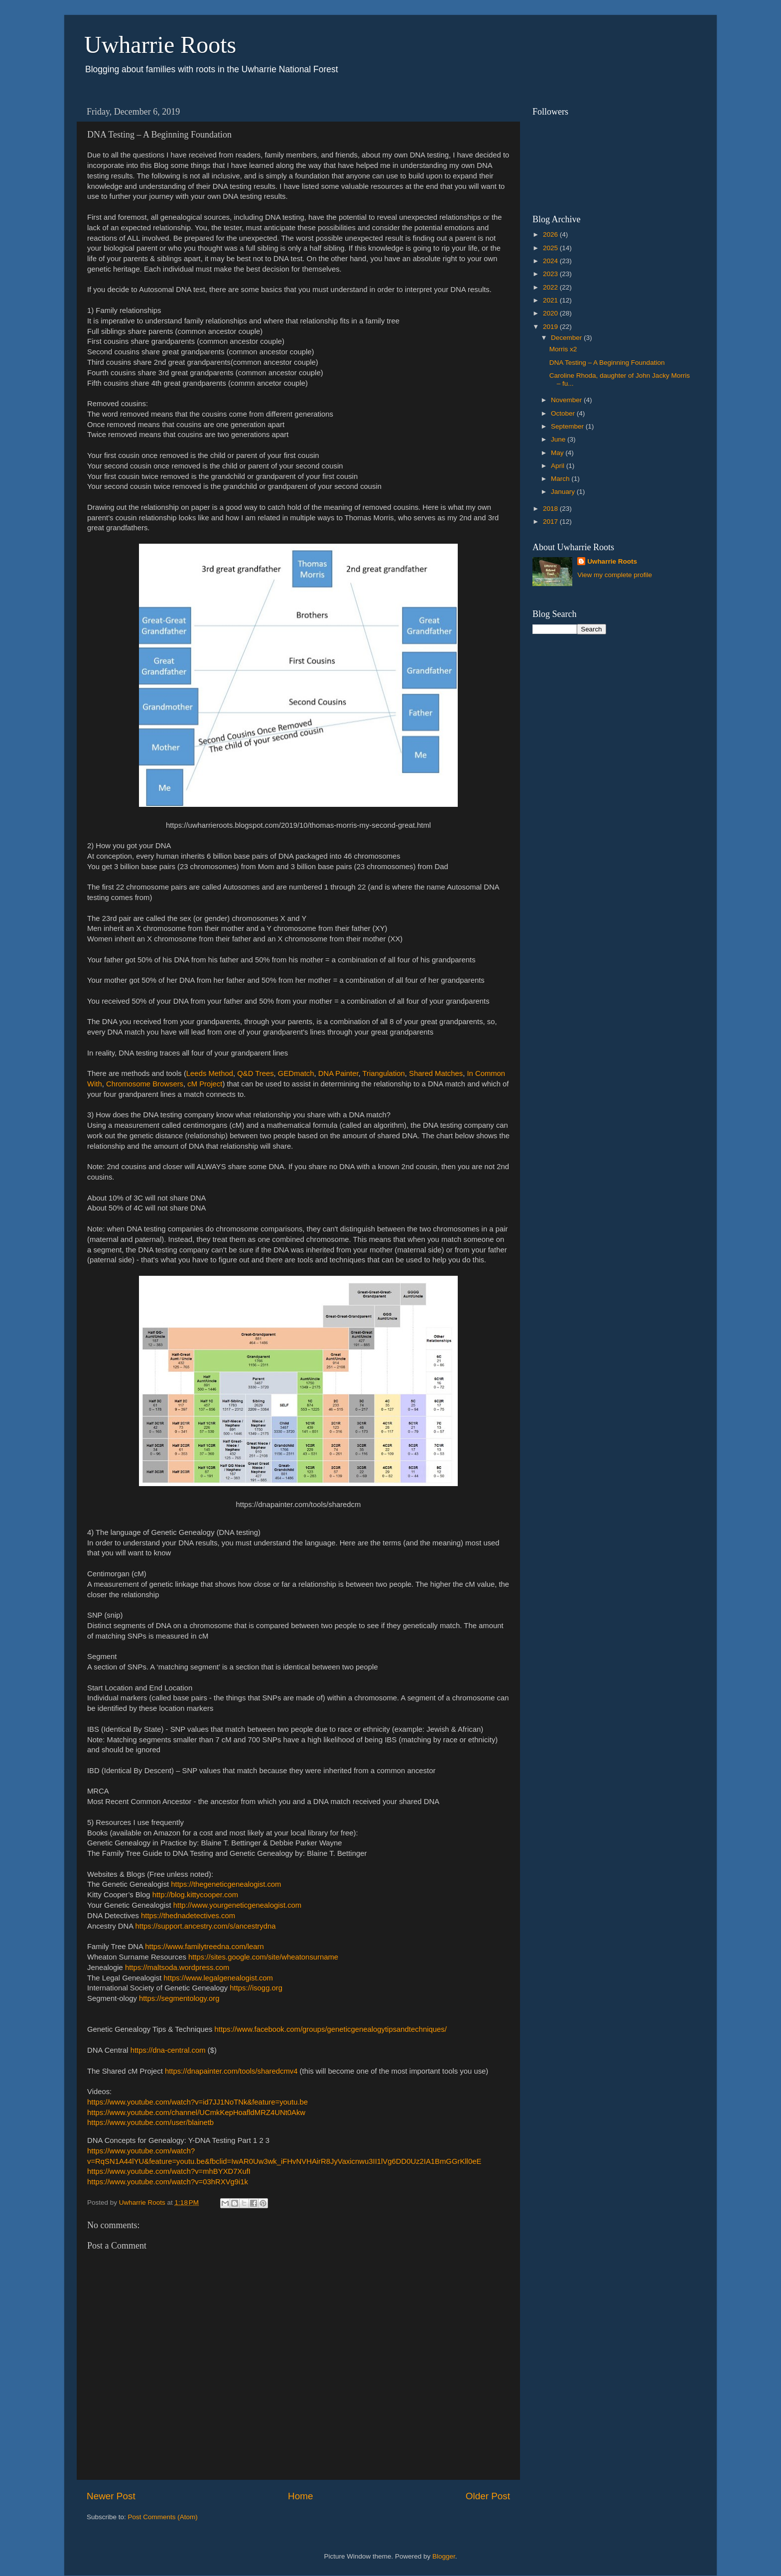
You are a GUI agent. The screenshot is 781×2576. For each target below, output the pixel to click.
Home (300, 2496)
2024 (551, 261)
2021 (551, 300)
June (559, 439)
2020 (551, 313)
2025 (551, 248)
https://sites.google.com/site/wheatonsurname (263, 1957)
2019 (551, 326)
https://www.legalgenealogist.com (218, 1978)
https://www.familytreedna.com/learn (204, 1947)
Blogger (443, 2556)
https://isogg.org (256, 1988)
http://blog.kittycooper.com (195, 1895)
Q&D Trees (255, 1073)
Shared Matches (436, 1073)
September (568, 426)
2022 (551, 287)
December (567, 337)
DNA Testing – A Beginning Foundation (607, 362)
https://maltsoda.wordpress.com (177, 1967)
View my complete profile (614, 575)
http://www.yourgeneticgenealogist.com (237, 1905)
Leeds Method (209, 1073)
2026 (551, 234)
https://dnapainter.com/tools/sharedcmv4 (231, 2071)
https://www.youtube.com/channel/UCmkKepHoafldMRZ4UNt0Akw (196, 2113)
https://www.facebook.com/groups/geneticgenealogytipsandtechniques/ (331, 2029)
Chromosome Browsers (144, 1084)
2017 (551, 521)
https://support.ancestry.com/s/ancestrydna (205, 1926)
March (561, 478)
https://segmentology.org (179, 1998)
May (558, 452)
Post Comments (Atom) (163, 2517)
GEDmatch (296, 1073)
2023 (551, 274)
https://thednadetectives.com (188, 1916)
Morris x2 (563, 349)
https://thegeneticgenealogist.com (226, 1884)
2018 (551, 508)
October (564, 413)
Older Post (488, 2496)
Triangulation (384, 1073)
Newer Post (111, 2496)
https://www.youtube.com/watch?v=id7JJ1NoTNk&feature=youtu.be (197, 2102)
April (558, 465)
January (564, 491)
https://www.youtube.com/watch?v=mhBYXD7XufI (169, 2171)
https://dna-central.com (168, 2050)
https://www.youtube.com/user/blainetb (150, 2122)
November (567, 400)
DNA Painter (338, 1073)
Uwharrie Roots (160, 44)
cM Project (204, 1084)
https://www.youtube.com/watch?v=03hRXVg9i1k (167, 2182)
